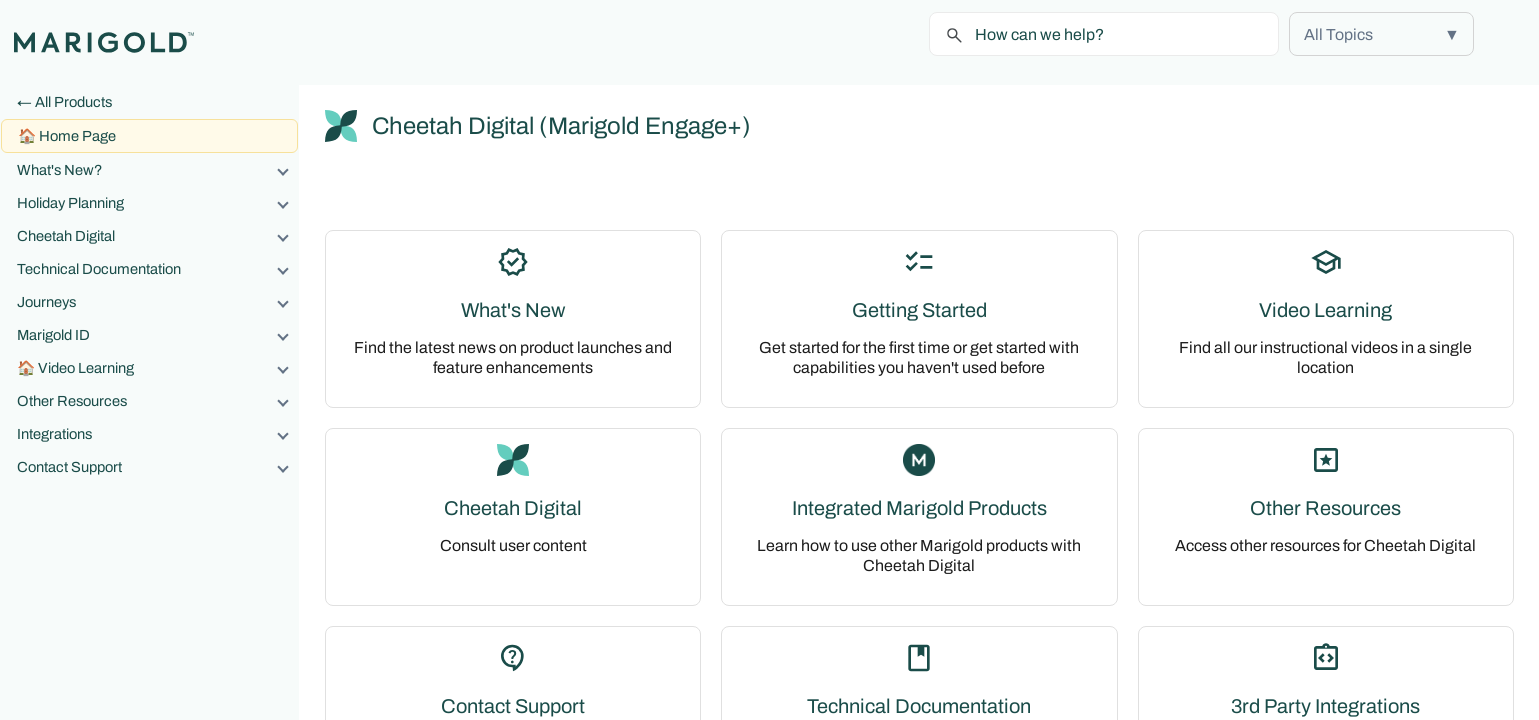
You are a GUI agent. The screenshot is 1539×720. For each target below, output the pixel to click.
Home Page (77, 136)
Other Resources (157, 401)
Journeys (157, 302)
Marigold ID (157, 335)
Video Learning (168, 368)
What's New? (157, 170)
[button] (1381, 34)
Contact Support (157, 467)
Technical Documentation (157, 269)
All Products (73, 102)
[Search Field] (1104, 34)
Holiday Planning (157, 203)
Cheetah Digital (157, 236)
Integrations (157, 434)
